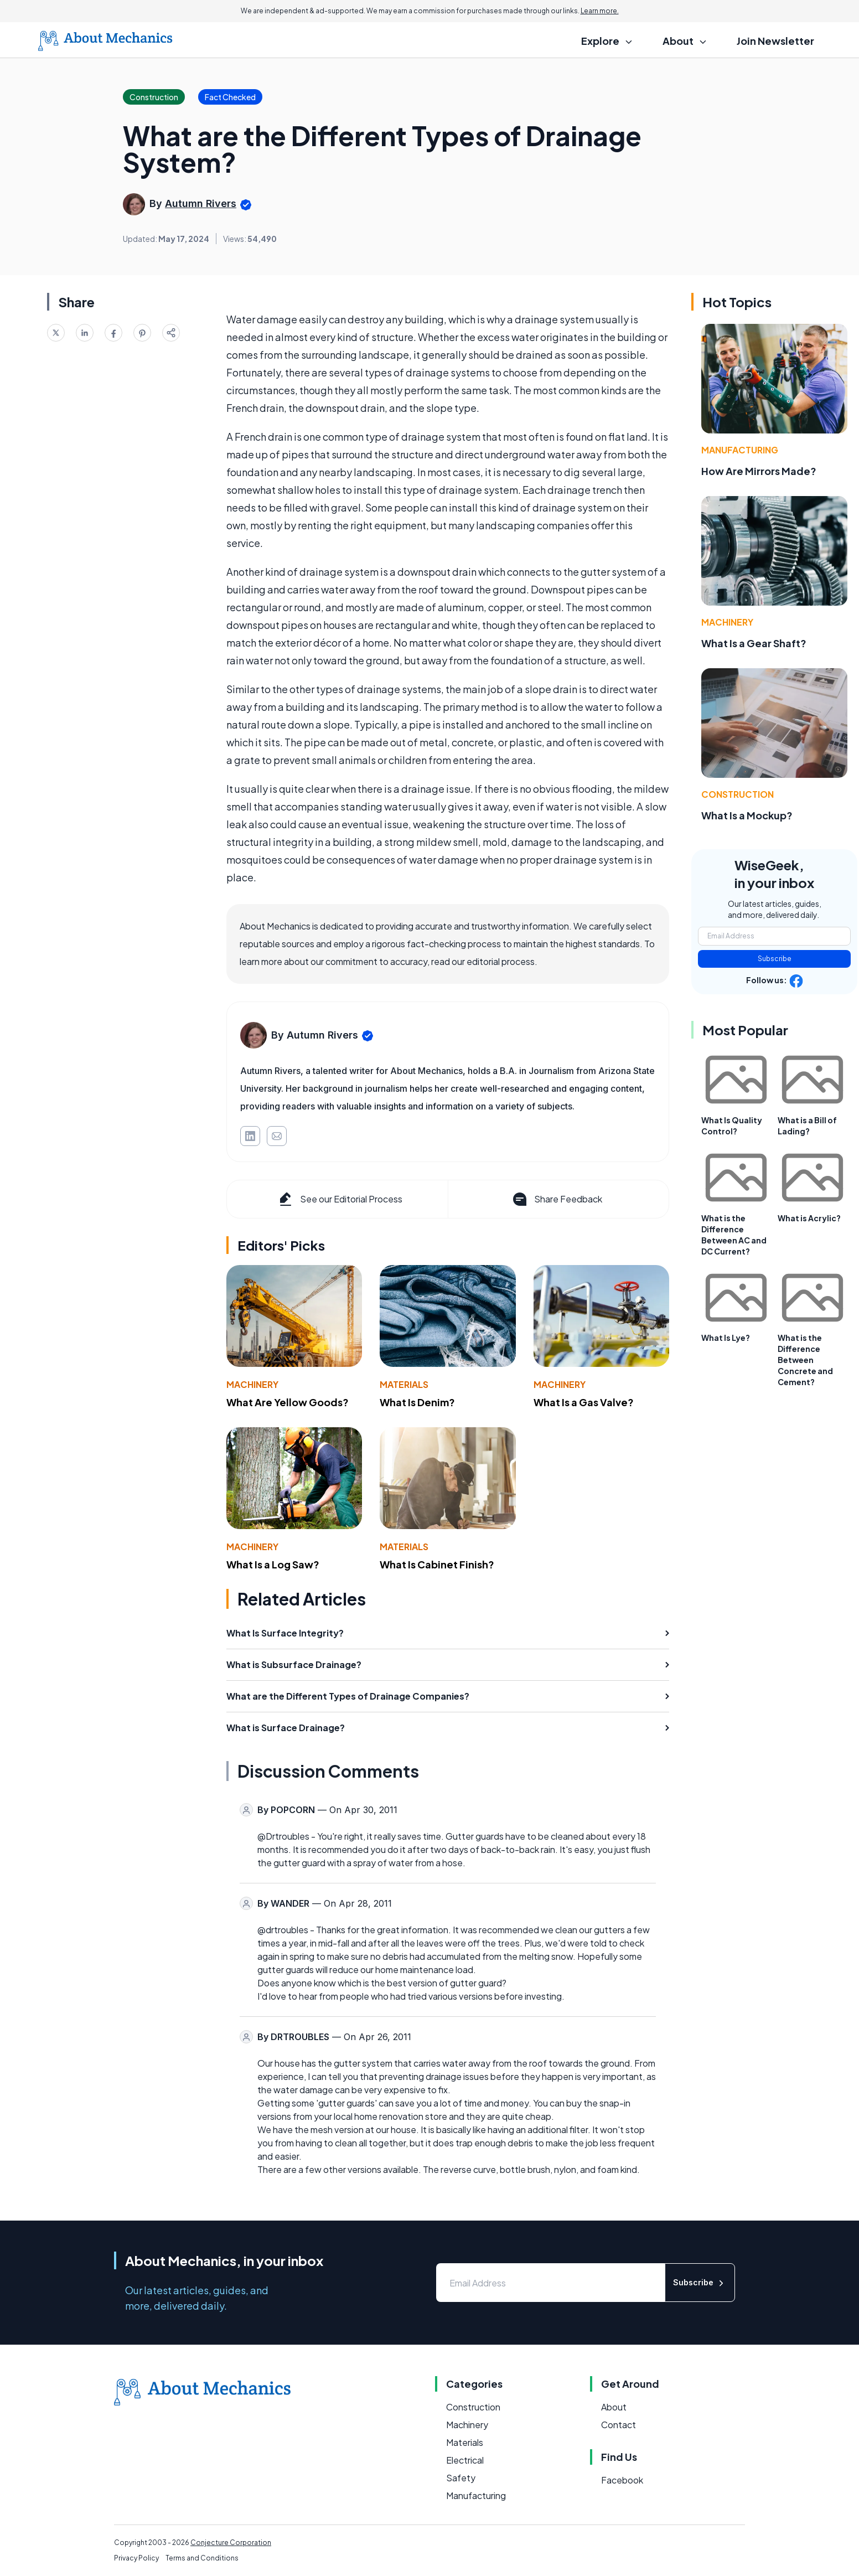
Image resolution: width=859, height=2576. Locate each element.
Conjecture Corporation (230, 2542)
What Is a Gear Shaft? (753, 643)
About (614, 2407)
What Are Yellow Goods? (287, 1402)
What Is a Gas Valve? (584, 1402)
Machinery (252, 1384)
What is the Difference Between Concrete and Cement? (805, 1360)
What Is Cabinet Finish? (437, 1564)
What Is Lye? (725, 1338)
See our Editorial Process (339, 1199)
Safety (460, 2478)
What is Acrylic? (809, 1218)
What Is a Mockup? (747, 815)
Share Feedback (556, 1199)
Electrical (465, 2460)
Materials (404, 1384)
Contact (618, 2424)
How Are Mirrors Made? (758, 470)
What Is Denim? (417, 1402)
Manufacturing (739, 450)
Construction (737, 794)
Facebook (622, 2480)
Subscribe (774, 958)
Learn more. (600, 11)
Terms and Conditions (202, 2558)
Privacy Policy (136, 2558)
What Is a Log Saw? (272, 1564)
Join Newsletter (775, 40)
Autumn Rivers (200, 203)
